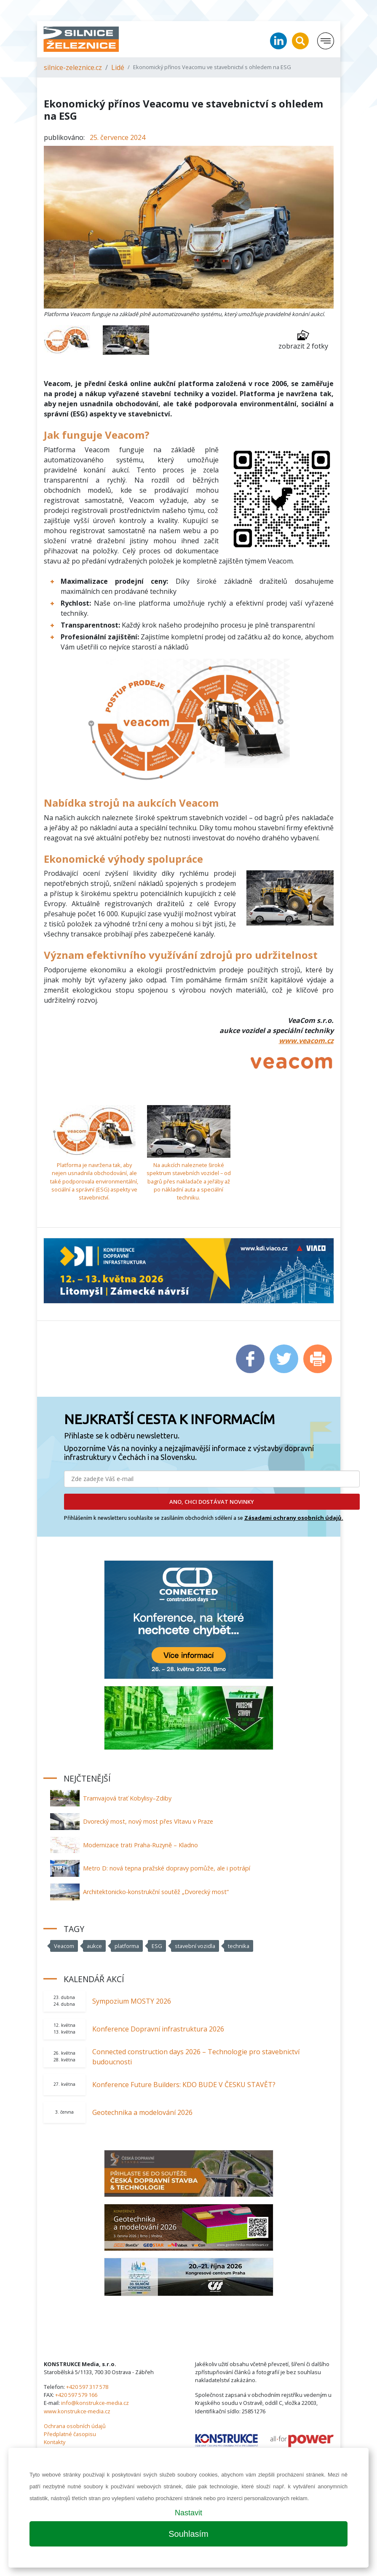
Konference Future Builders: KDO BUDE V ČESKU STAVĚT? (183, 2084)
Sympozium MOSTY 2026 (131, 2001)
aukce (94, 1946)
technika (238, 1946)
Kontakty (54, 2442)
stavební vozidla (195, 1946)
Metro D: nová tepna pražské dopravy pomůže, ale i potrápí (166, 1868)
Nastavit (188, 2513)
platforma (127, 1946)
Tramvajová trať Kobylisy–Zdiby (127, 1798)
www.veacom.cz (306, 1040)
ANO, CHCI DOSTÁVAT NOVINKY (211, 1501)
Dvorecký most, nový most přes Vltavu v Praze (148, 1821)
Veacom (64, 1946)
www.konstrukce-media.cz (77, 2411)
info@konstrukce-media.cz (95, 2403)
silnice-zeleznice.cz (73, 67)
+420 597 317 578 (87, 2387)
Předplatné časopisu (70, 2434)
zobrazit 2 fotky (303, 340)
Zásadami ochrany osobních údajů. (293, 1517)
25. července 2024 (117, 137)
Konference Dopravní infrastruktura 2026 (158, 2029)
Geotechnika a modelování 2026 (142, 2112)
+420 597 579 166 (76, 2395)
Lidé (117, 67)
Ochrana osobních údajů (75, 2426)
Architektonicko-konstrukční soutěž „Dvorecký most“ (156, 1892)
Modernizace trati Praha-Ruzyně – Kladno (140, 1845)
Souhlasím (188, 2533)
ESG (157, 1946)
